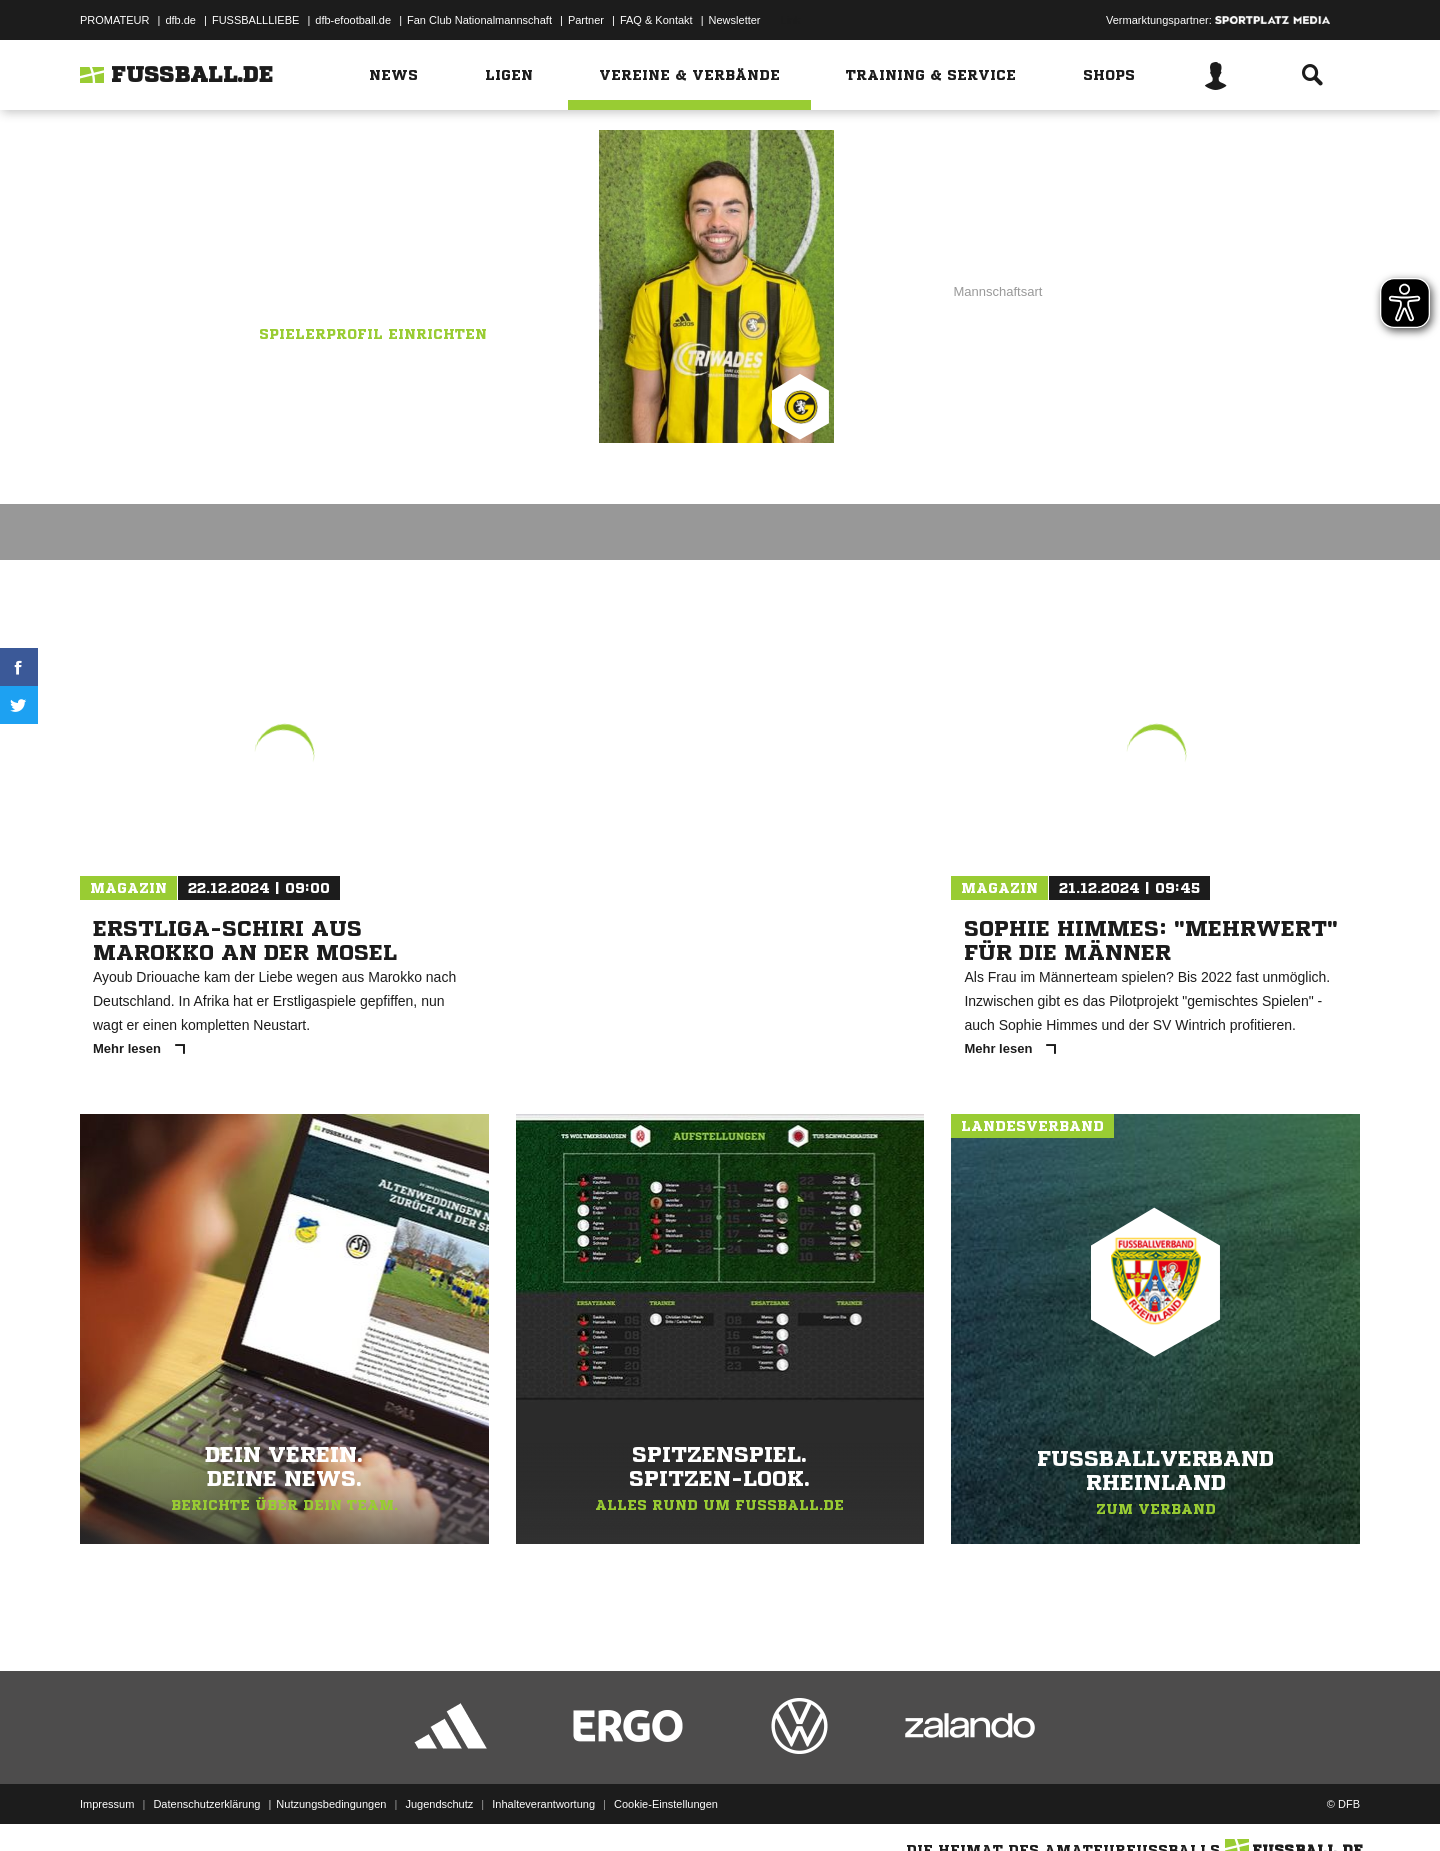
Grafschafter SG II (402, 267)
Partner (586, 20)
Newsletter (735, 20)
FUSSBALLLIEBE (255, 20)
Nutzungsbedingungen (331, 1804)
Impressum (107, 1804)
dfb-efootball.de (353, 20)
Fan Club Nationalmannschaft (479, 20)
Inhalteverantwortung (543, 1804)
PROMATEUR (114, 20)
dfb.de (180, 20)
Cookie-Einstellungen (666, 1804)
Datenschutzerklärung (206, 1804)
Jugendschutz (439, 1804)
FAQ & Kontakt (656, 20)
